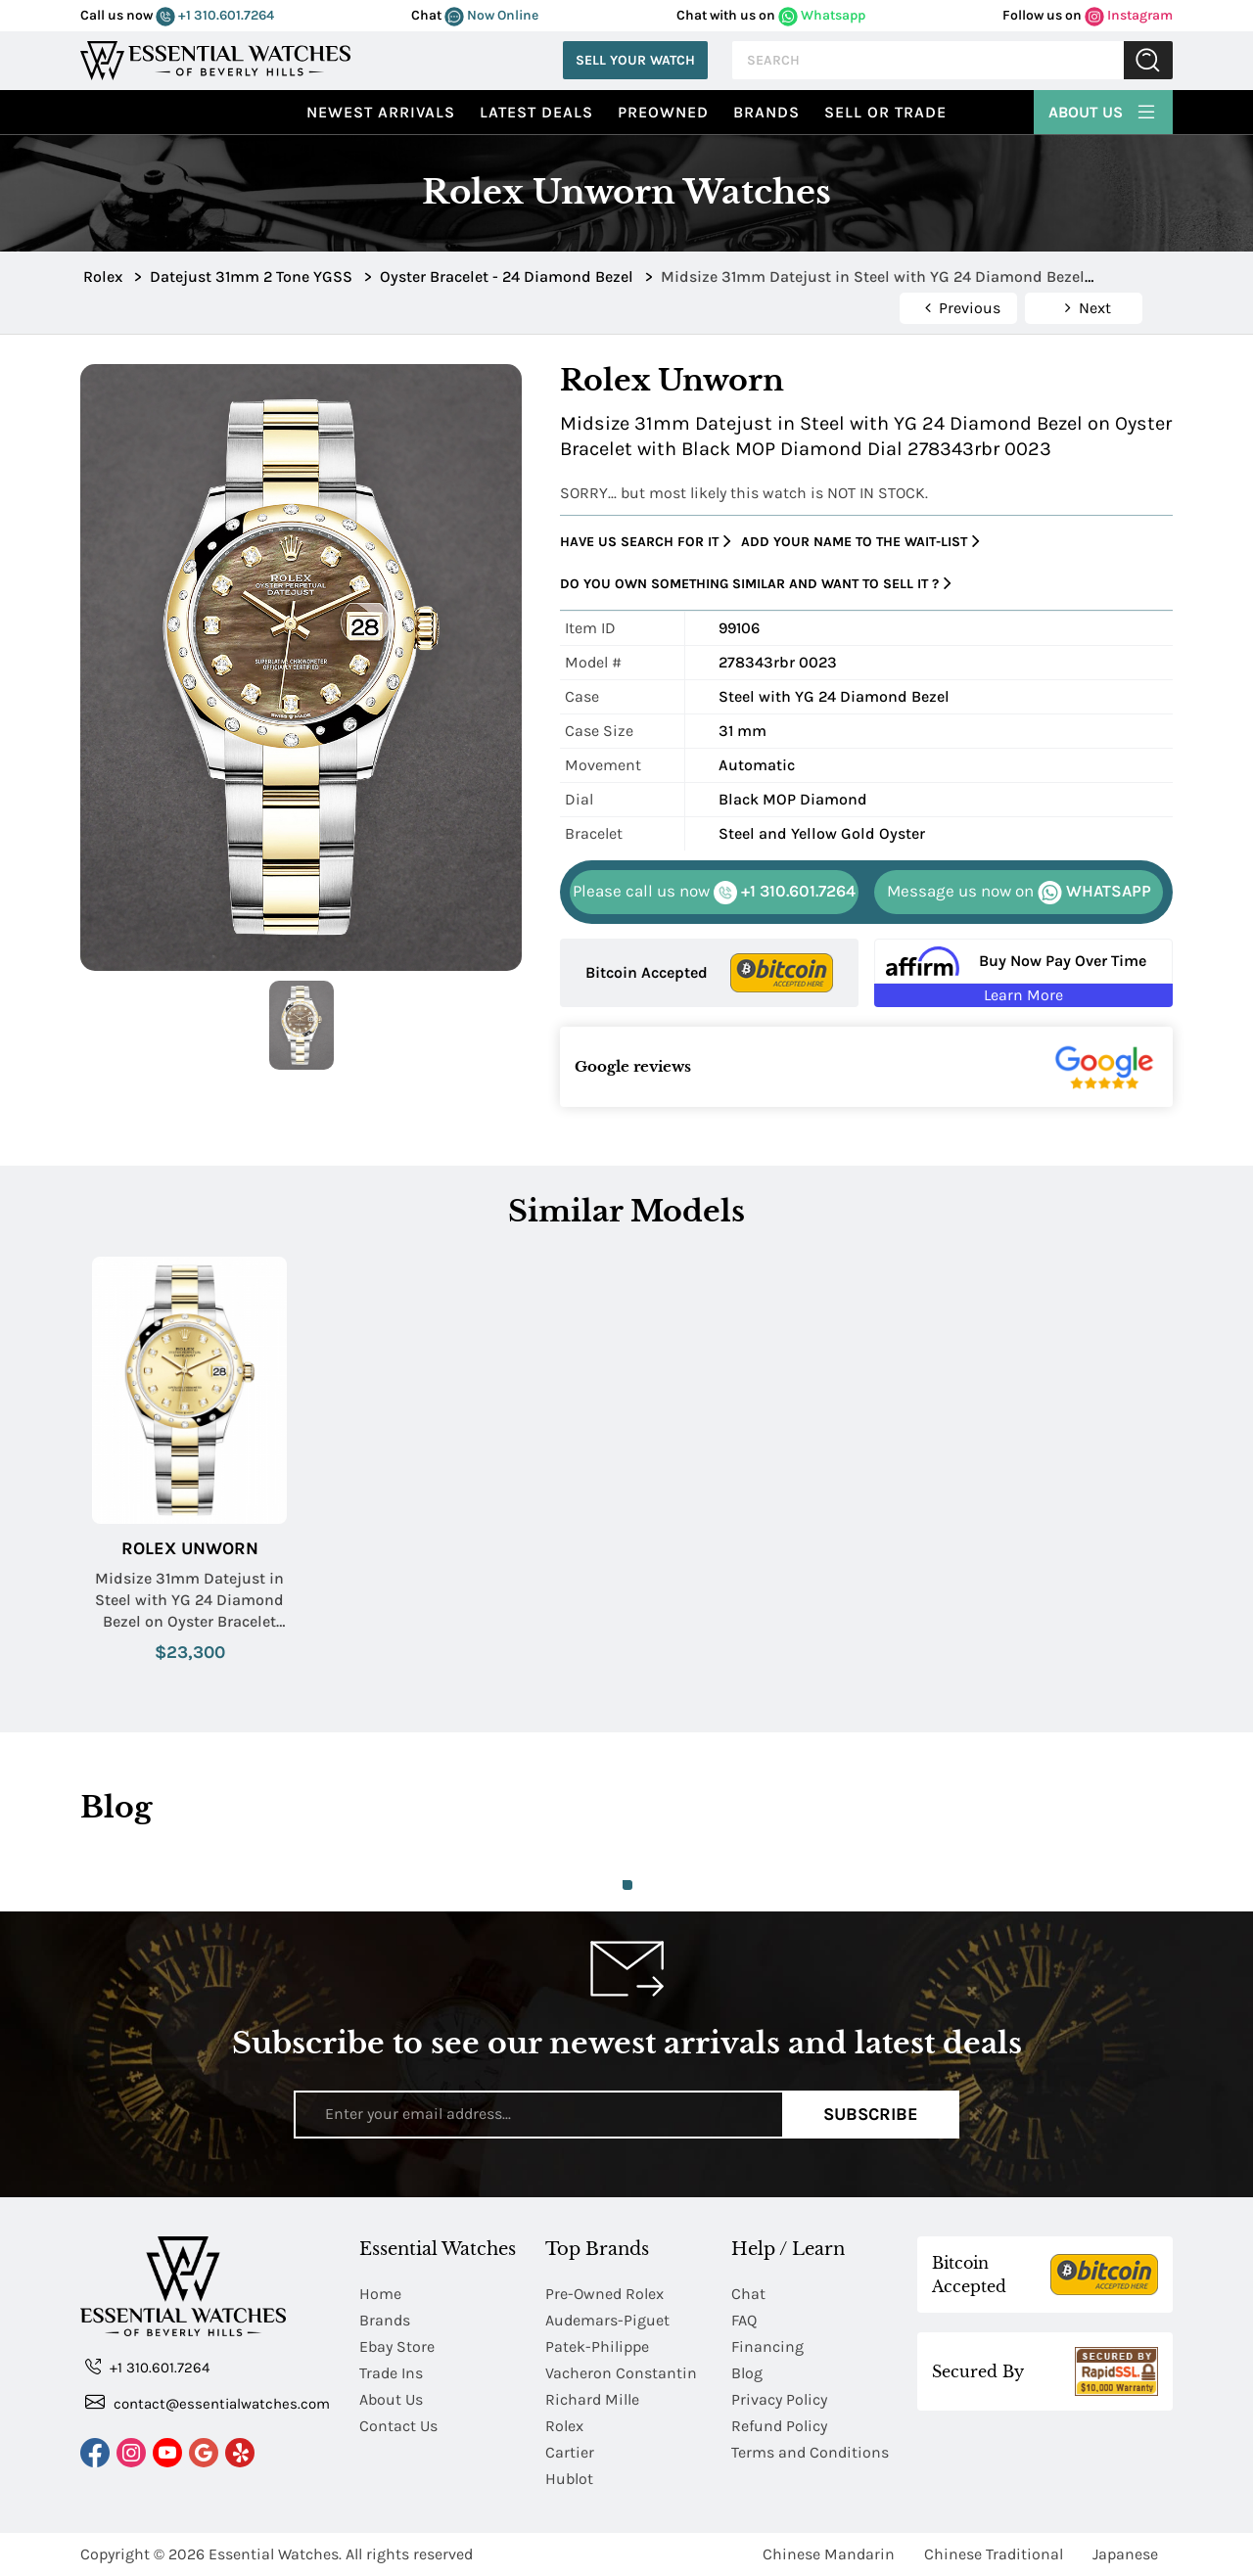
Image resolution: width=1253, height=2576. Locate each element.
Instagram (1129, 15)
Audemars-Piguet (607, 2320)
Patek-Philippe (597, 2346)
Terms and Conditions (810, 2452)
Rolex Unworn (189, 1549)
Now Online (491, 15)
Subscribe (870, 2114)
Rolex (564, 2425)
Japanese (1125, 2554)
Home (380, 2293)
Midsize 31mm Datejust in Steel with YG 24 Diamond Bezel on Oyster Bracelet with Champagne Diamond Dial (189, 1601)
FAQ (744, 2320)
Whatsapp (821, 15)
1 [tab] (627, 1885)
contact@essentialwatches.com (207, 2402)
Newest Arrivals (380, 112)
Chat (748, 2293)
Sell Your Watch (635, 60)
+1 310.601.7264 (215, 15)
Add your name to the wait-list (860, 542)
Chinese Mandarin (829, 2554)
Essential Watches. (275, 2554)
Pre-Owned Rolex (604, 2293)
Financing (767, 2346)
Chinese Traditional (993, 2554)
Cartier (569, 2452)
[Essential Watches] (215, 58)
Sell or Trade (885, 112)
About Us (1103, 109)
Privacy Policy (779, 2399)
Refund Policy (779, 2425)
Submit (1148, 60)
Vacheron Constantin (621, 2373)
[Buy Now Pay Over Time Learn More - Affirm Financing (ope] (1023, 973)
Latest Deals (536, 112)
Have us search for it (645, 542)
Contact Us (398, 2425)
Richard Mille (592, 2399)
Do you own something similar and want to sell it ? (755, 584)
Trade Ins (391, 2373)
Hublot (569, 2478)
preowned (663, 112)
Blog (747, 2373)
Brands (766, 112)
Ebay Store (397, 2346)
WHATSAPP (1019, 892)
